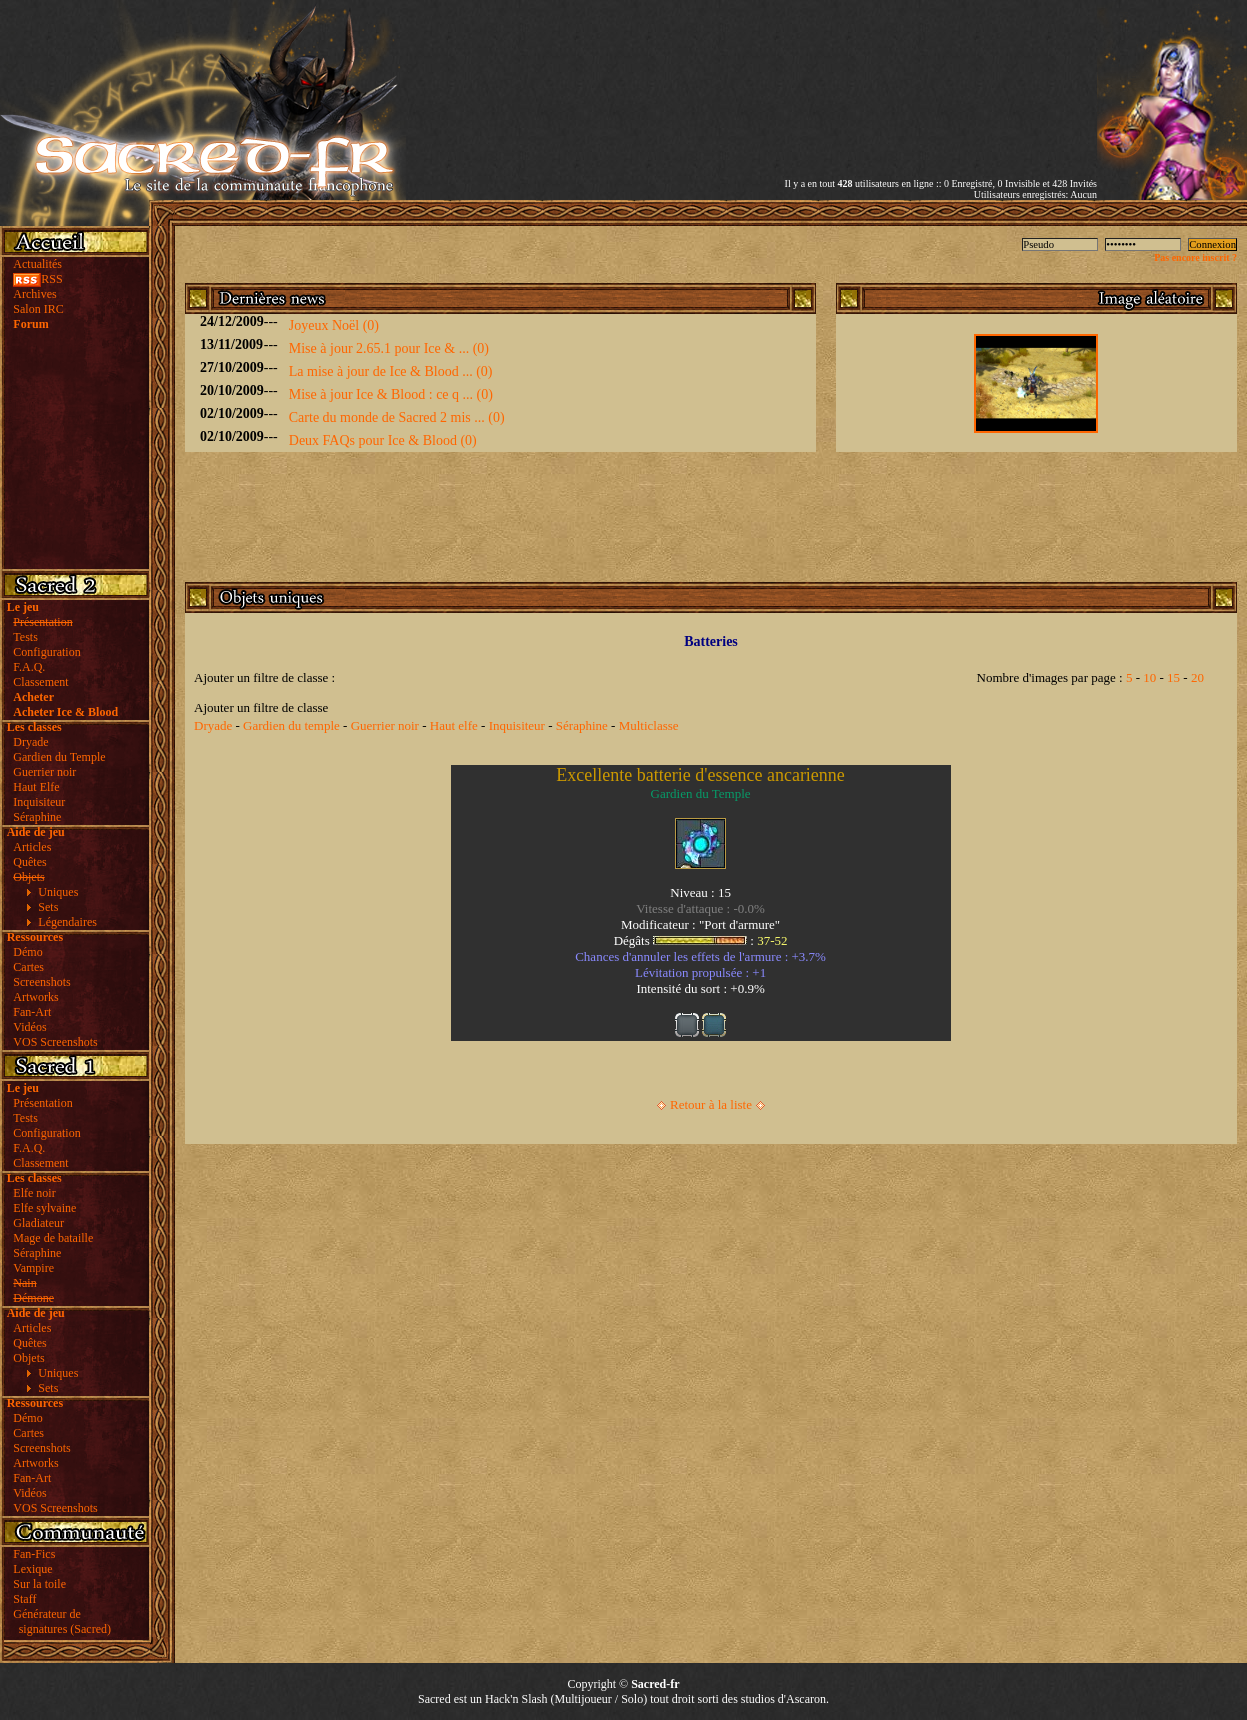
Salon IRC (38, 309)
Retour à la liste (711, 1104)
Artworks (35, 997)
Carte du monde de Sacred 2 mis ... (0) (397, 417)
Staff (24, 1599)
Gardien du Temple (59, 757)
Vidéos (29, 1027)
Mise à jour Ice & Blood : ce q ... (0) (391, 394)
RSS (37, 279)
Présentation (42, 1103)
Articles (32, 847)
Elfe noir (34, 1193)
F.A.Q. (29, 667)
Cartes (28, 967)
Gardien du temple (291, 725)
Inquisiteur (39, 802)
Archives (34, 294)
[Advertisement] (863, 73)
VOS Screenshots (55, 1042)
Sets (48, 907)
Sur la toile (39, 1584)
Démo (27, 952)
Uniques (58, 892)
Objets (28, 1358)
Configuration (46, 652)
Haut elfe (454, 725)
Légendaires (67, 922)
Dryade (30, 742)
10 (1149, 677)
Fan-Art (32, 1012)
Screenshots (41, 982)
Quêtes (29, 862)
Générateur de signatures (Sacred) (59, 1621)
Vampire (33, 1268)
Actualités (37, 264)
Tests (25, 637)
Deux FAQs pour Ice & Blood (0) (383, 440)
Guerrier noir (44, 772)
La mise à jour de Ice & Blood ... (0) (391, 371)
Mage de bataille (53, 1238)
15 (1173, 677)
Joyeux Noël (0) (334, 325)
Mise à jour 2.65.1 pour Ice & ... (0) (389, 348)
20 (1197, 677)
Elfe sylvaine (44, 1208)
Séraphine (37, 817)
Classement (40, 682)
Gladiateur (38, 1223)
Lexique (32, 1569)
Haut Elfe (36, 787)
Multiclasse (649, 725)
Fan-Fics (34, 1554)
